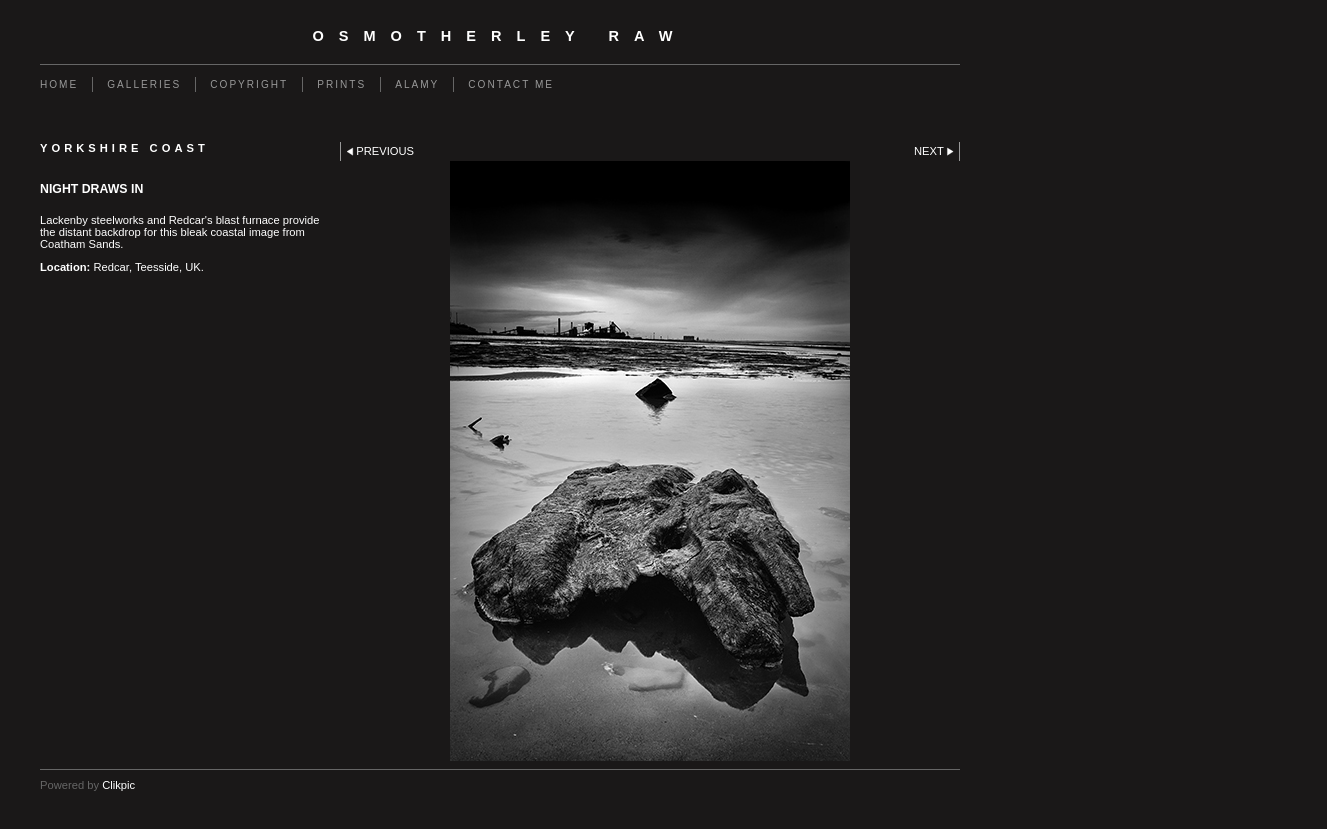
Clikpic (118, 785)
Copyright (249, 84)
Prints (341, 84)
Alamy (417, 84)
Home (59, 84)
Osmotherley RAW (499, 36)
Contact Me (511, 84)
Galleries (144, 84)
